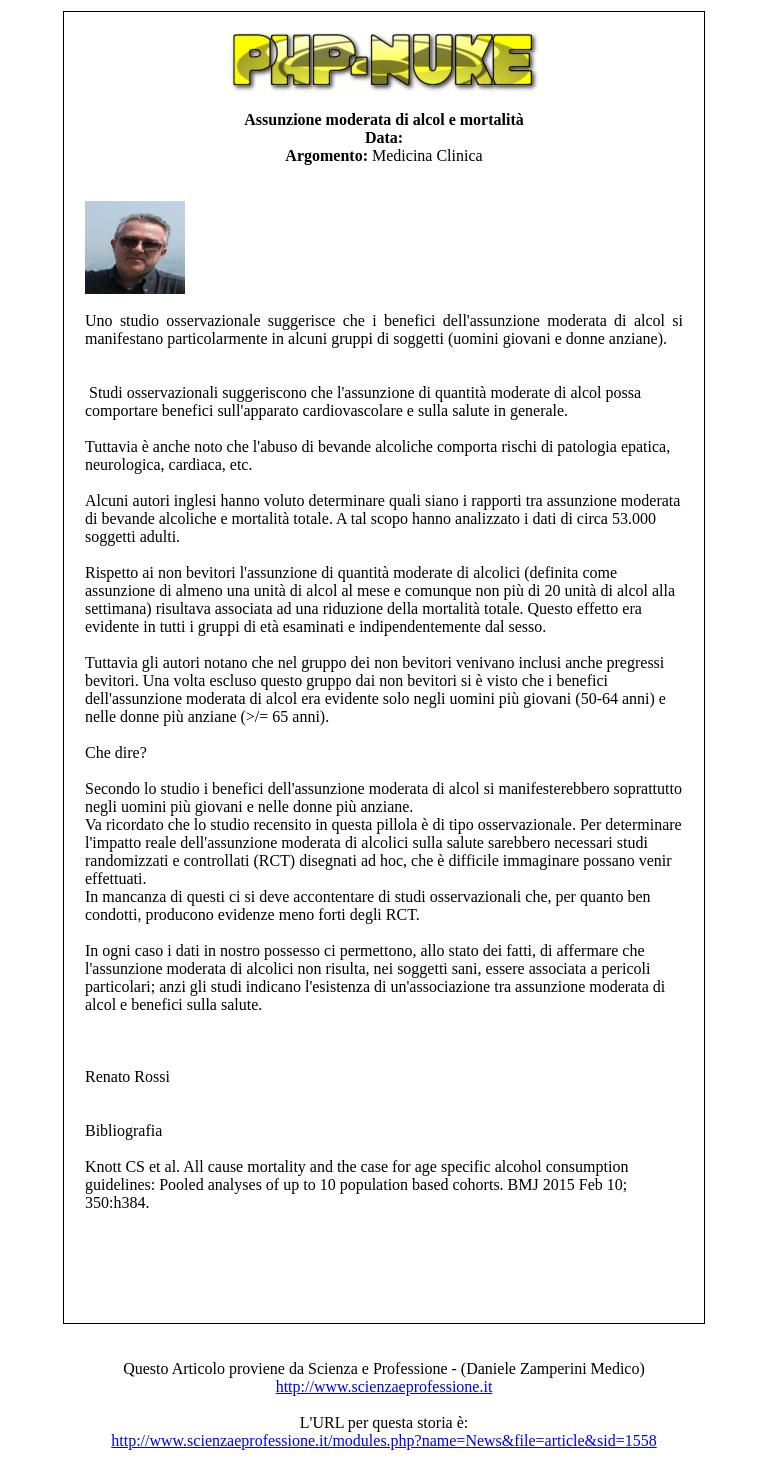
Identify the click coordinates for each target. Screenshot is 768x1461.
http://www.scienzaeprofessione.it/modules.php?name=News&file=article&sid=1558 (383, 1440)
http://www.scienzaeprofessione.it (384, 1386)
